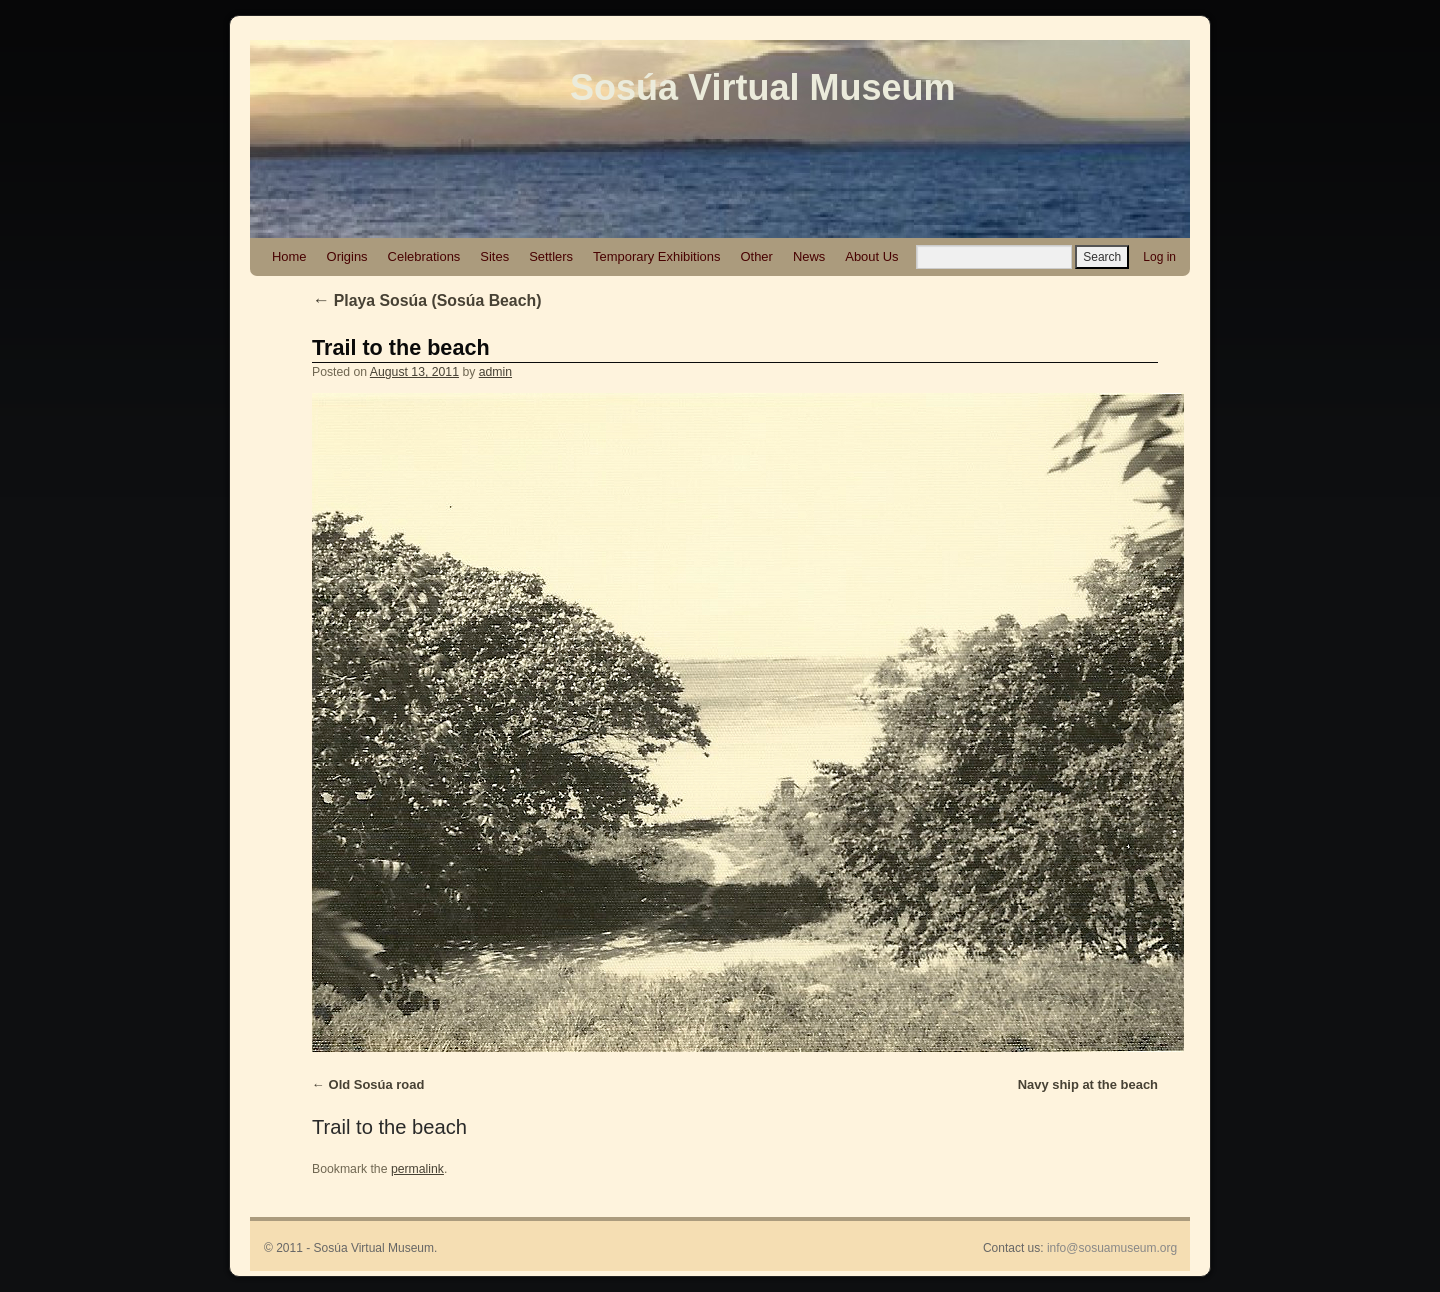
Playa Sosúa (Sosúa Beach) (426, 300)
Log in (1159, 257)
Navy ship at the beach (1088, 1084)
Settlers (551, 256)
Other (756, 256)
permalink (417, 1169)
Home (289, 256)
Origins (347, 256)
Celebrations (424, 256)
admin (495, 372)
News (809, 256)
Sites (494, 256)
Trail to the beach (401, 347)
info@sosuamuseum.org (1112, 1248)
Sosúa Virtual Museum (762, 87)
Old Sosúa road (377, 1084)
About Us (871, 256)
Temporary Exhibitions (656, 256)
